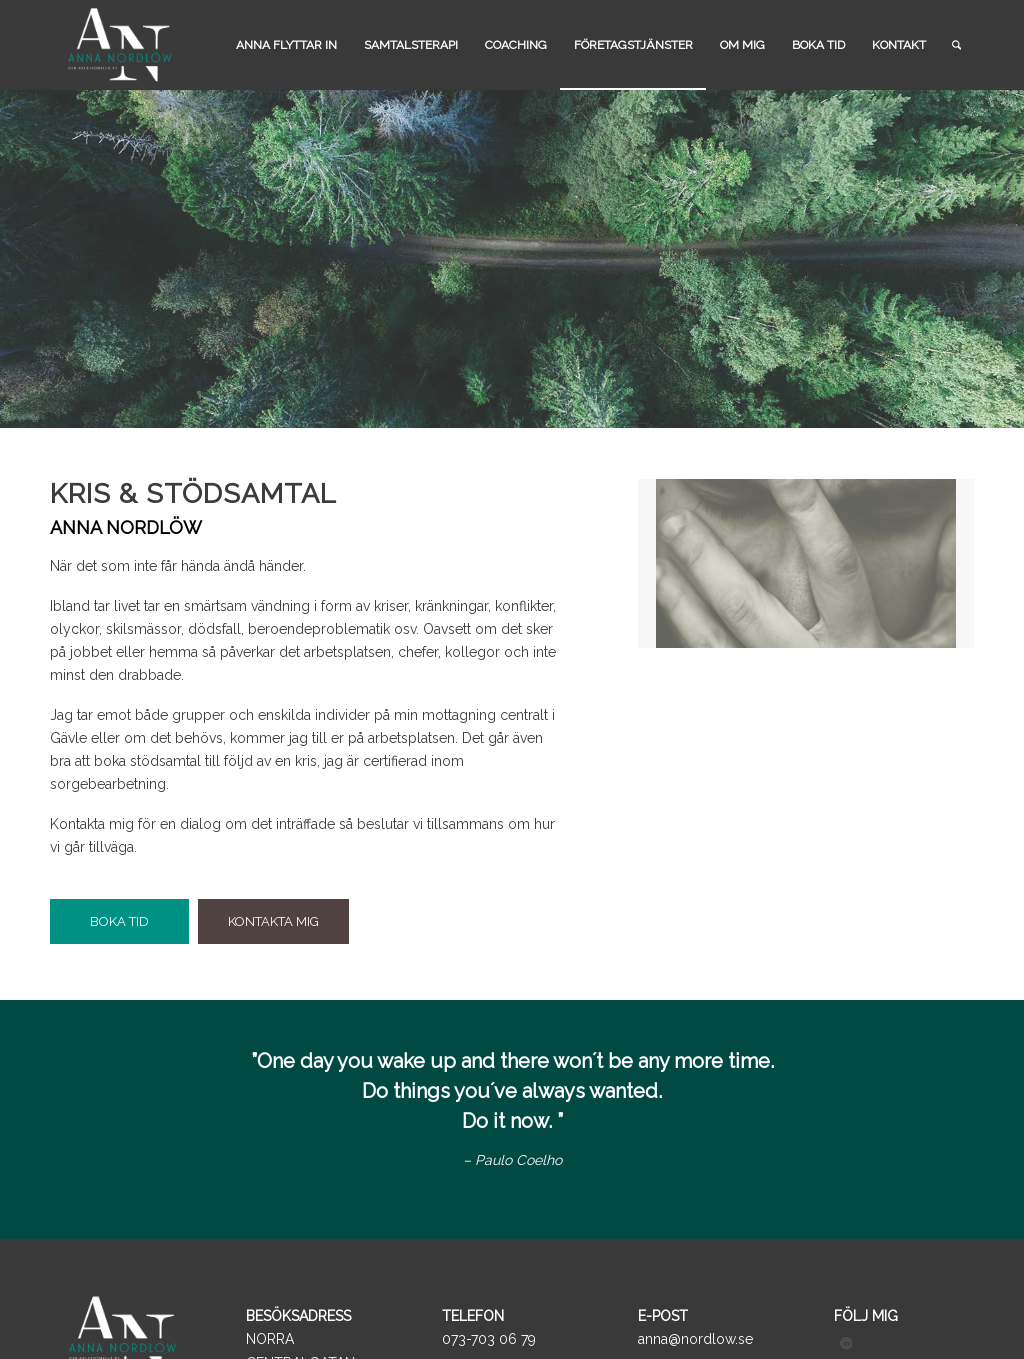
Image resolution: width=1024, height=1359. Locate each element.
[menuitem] (286, 45)
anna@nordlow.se (695, 1339)
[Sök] (956, 45)
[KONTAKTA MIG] (273, 921)
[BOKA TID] (119, 921)
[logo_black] (117, 45)
